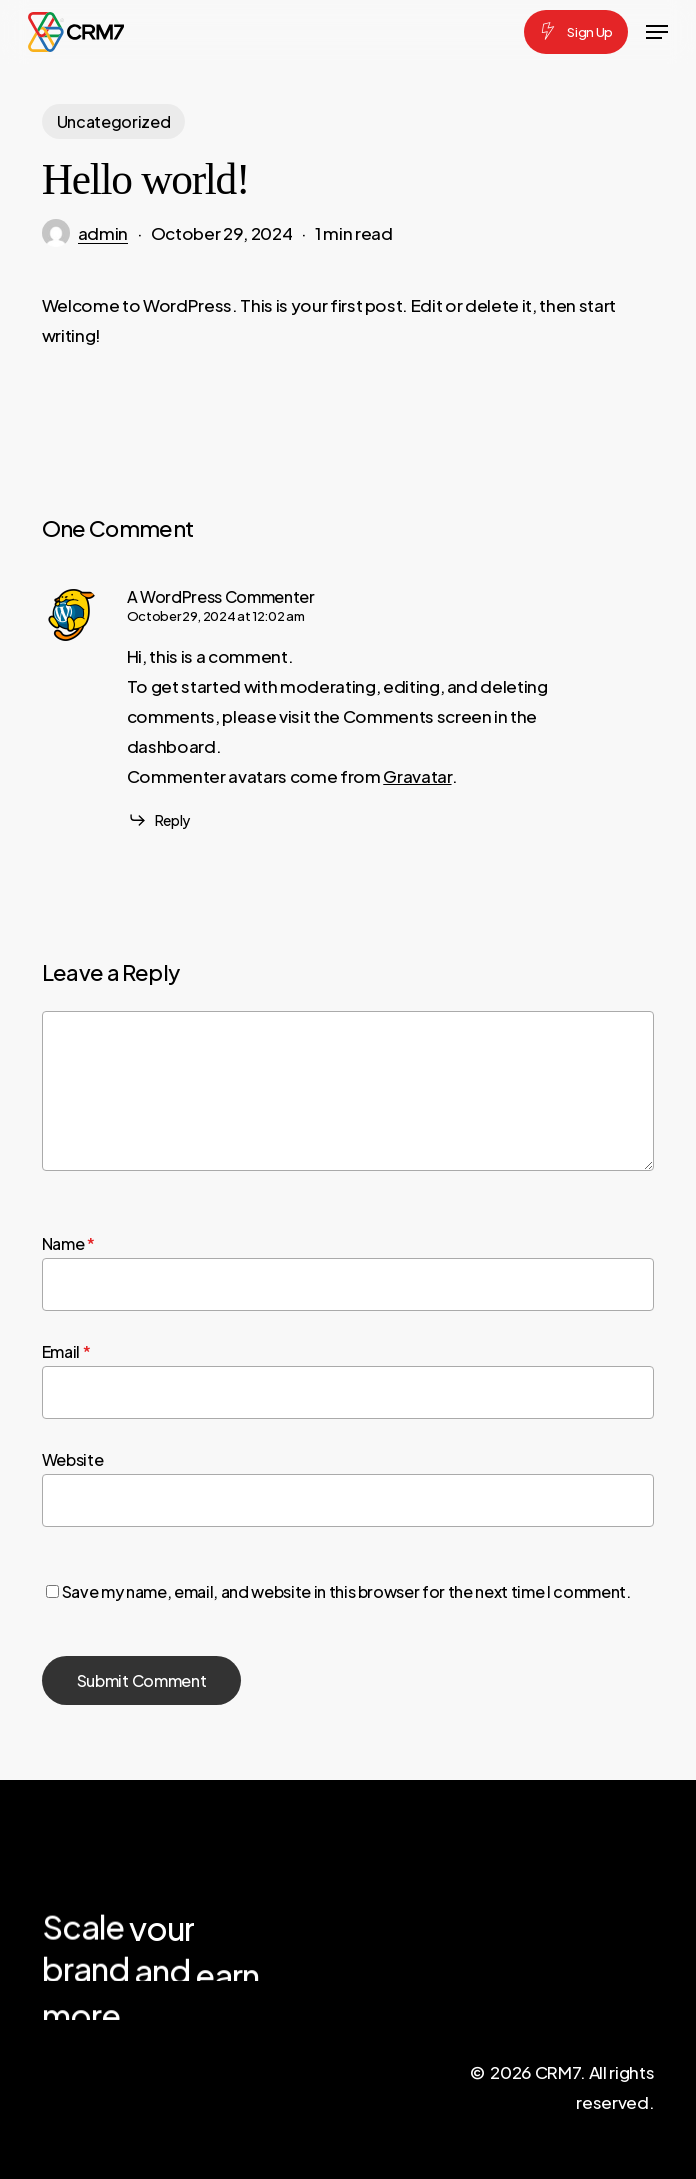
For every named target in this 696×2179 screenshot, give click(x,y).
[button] (657, 32)
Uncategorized (114, 121)
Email (66, 1351)
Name (68, 1243)
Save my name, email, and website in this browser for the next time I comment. (346, 1591)
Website (73, 1459)
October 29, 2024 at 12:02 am (215, 616)
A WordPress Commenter (221, 596)
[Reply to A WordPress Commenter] (158, 820)
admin (103, 233)
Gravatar (417, 776)
